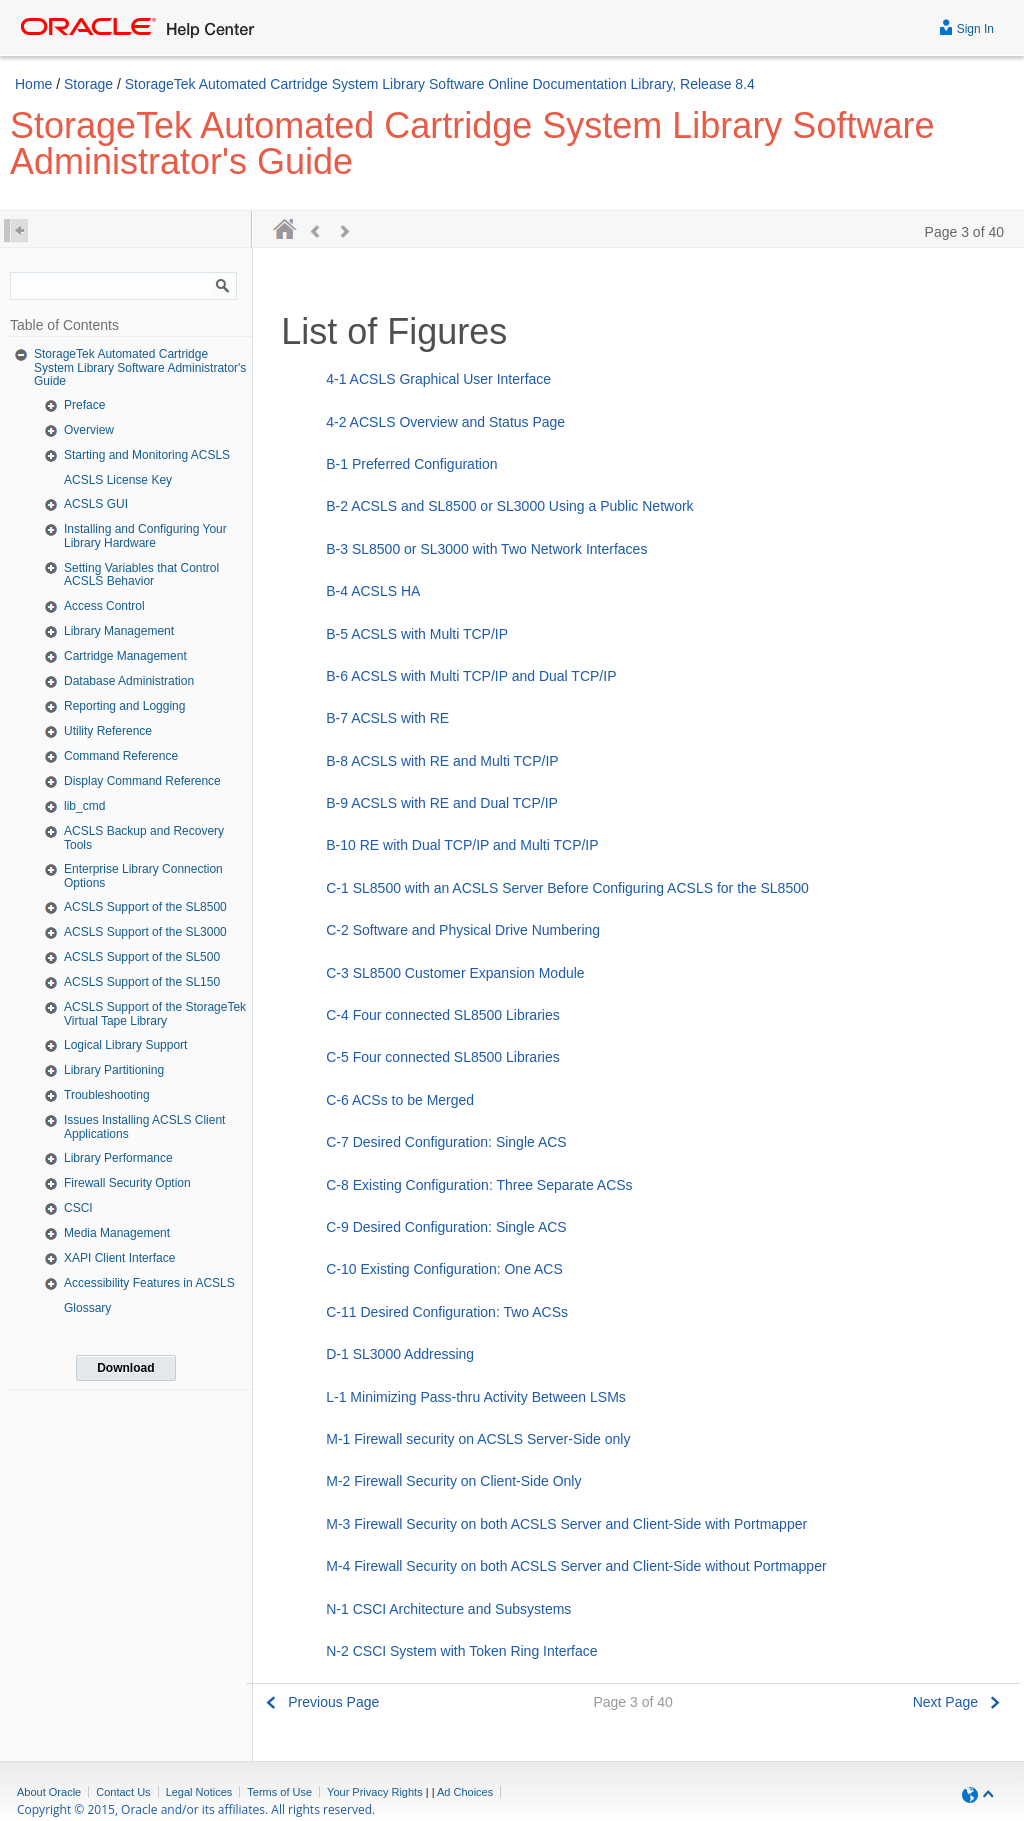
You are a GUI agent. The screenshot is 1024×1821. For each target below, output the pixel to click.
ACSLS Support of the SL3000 (145, 932)
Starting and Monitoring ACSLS (147, 455)
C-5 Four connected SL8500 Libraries (442, 1057)
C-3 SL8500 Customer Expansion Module (455, 973)
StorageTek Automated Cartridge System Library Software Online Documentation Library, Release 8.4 (440, 84)
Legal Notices (199, 1792)
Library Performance (118, 1158)
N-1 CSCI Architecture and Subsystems (448, 1609)
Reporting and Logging (124, 706)
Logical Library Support (125, 1045)
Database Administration (129, 681)
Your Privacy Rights (375, 1792)
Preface (84, 405)
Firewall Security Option (127, 1183)
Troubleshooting (107, 1095)
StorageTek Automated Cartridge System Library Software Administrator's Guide (140, 367)
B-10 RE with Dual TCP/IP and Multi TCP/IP (462, 845)
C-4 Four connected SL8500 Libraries (442, 1015)
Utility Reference (108, 731)
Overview (89, 430)
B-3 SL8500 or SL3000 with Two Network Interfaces (486, 549)
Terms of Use (279, 1792)
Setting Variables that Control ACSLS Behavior (141, 575)
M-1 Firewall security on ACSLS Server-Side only (478, 1439)
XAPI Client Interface (119, 1258)
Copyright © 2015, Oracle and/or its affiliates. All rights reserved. (196, 1809)
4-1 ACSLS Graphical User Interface (438, 379)
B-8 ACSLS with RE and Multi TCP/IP (442, 761)
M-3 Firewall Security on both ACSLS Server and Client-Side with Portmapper (566, 1524)
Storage (88, 84)
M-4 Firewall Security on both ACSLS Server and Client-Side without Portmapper (576, 1566)
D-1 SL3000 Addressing (400, 1354)
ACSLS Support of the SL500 (142, 957)
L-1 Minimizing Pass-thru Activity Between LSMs (476, 1397)
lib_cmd (84, 806)
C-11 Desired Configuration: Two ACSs (447, 1312)
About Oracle (49, 1792)
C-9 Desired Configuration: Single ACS (446, 1227)
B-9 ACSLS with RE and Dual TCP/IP (442, 803)
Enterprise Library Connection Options (143, 876)
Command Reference (121, 756)
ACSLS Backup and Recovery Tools (144, 838)
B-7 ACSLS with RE (387, 718)
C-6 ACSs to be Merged (400, 1100)
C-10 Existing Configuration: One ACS (444, 1269)
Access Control (104, 606)
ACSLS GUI (96, 504)
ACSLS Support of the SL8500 (145, 907)
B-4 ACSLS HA (373, 591)
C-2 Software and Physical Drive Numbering (463, 930)
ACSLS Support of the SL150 (142, 982)
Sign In (966, 26)
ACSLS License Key (118, 480)
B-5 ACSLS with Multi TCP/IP (417, 634)
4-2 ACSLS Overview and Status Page (445, 422)
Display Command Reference (142, 781)
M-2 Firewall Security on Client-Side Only (453, 1481)
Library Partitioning (114, 1070)
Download (125, 1368)
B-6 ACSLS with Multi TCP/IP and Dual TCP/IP (471, 676)
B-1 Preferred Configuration (411, 464)
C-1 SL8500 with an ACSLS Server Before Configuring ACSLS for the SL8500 (567, 888)
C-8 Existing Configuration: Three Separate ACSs (479, 1185)
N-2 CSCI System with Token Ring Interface (461, 1651)
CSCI (78, 1208)
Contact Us (123, 1792)
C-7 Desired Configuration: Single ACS (446, 1142)
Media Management (117, 1233)
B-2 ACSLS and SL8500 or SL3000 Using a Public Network (509, 506)
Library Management (119, 631)
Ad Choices (465, 1792)
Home (33, 84)
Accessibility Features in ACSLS (149, 1283)
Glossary (87, 1308)
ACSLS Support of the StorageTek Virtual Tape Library (155, 1014)
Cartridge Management (125, 656)
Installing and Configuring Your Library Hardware (145, 536)
